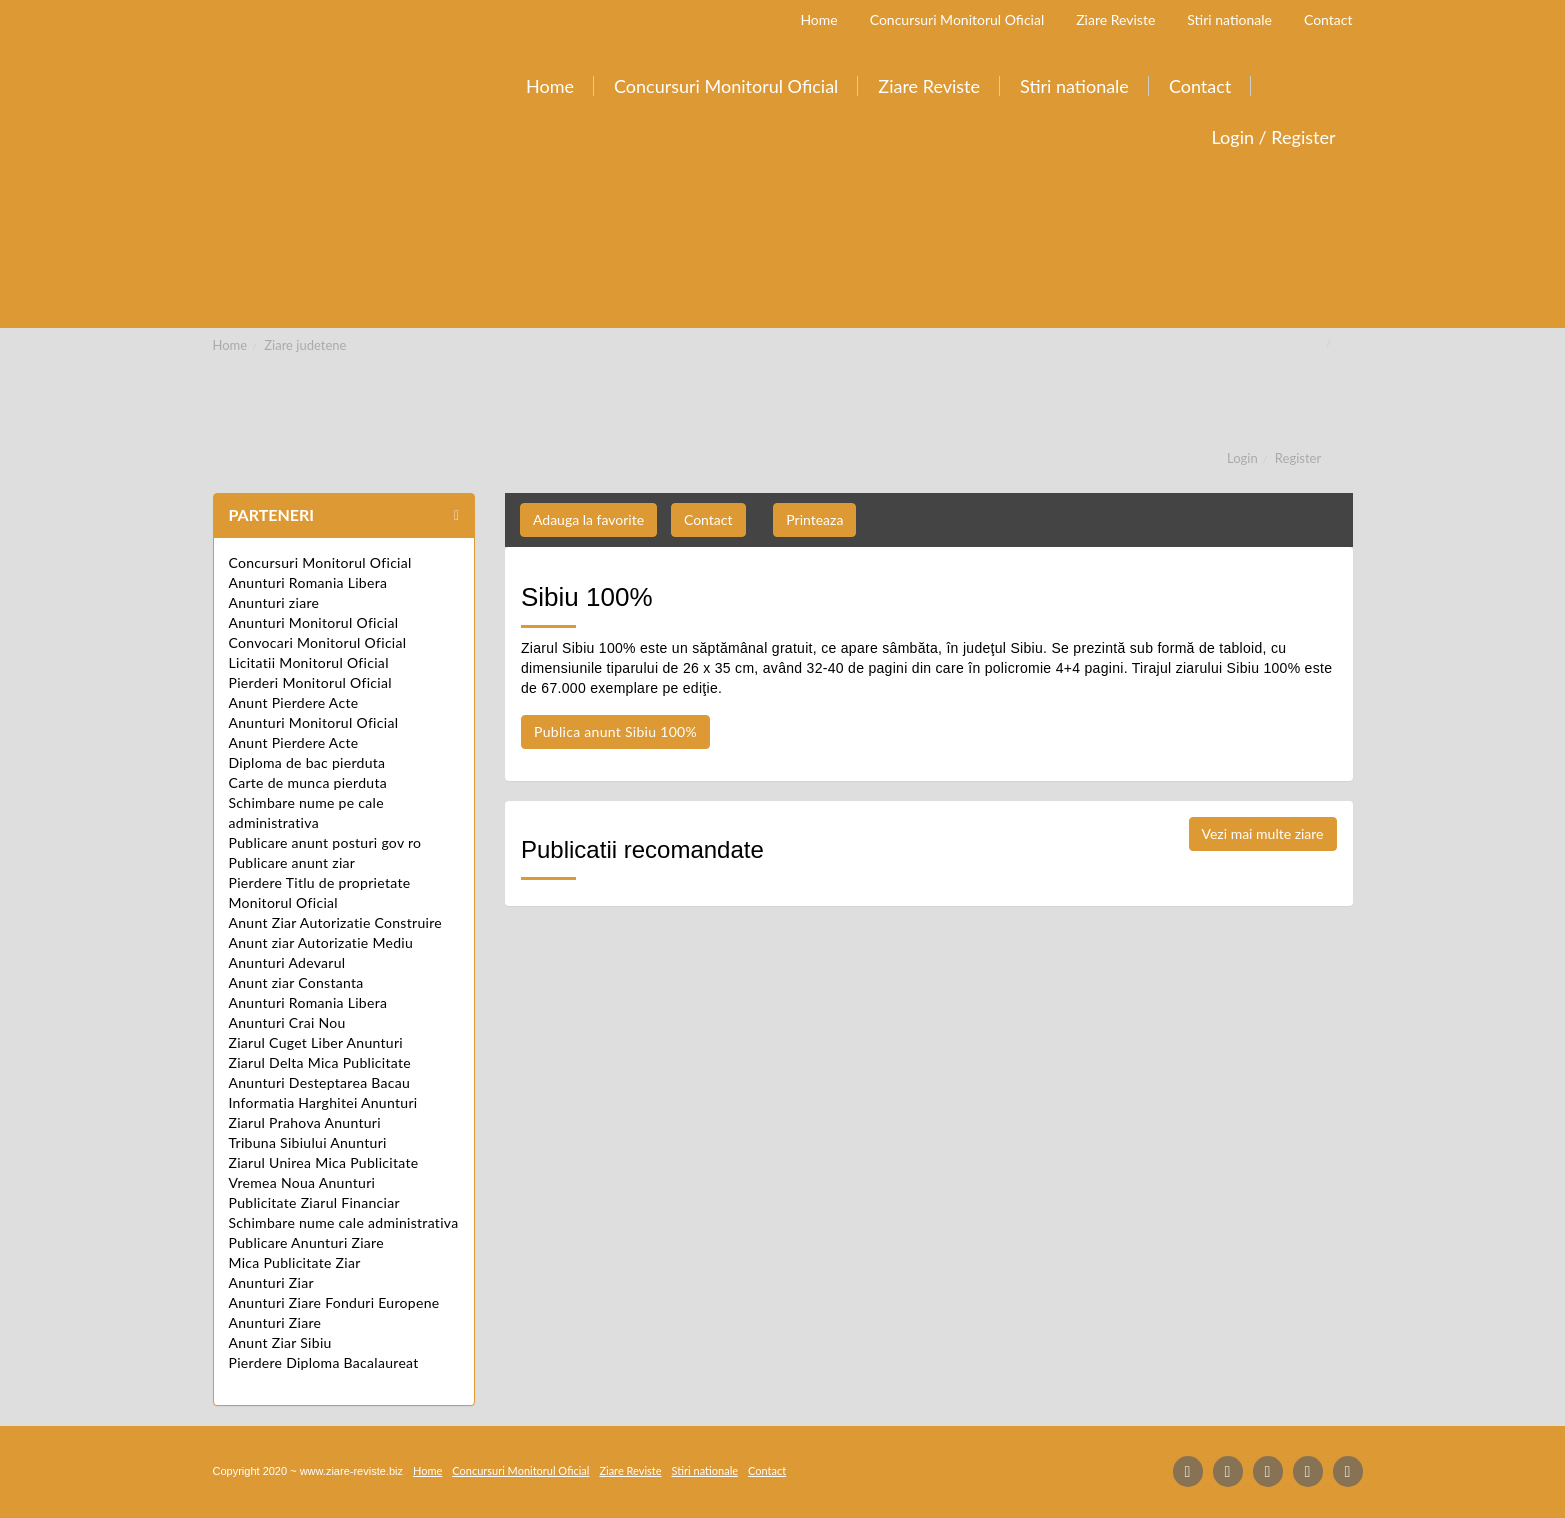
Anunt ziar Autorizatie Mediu (321, 942)
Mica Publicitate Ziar (295, 1262)
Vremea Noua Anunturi (302, 1182)
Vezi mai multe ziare (1263, 833)
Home (230, 345)
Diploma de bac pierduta (307, 762)
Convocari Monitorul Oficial (318, 642)
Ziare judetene (305, 345)
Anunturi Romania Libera (308, 582)
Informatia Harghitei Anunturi (323, 1102)
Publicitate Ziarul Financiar (314, 1202)
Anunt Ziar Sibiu (280, 1342)
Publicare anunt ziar (292, 862)
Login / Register (1274, 137)
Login (1242, 458)
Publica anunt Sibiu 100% (615, 731)
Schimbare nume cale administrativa (344, 1222)
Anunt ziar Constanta (296, 982)
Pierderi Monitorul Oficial (310, 682)
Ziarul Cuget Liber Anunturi (316, 1042)
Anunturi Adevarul (287, 962)
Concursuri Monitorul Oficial (320, 562)
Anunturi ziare (274, 602)
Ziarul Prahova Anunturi (305, 1122)
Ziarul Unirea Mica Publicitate (324, 1162)
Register (1298, 458)
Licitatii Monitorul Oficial (309, 662)
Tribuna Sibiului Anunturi (308, 1142)
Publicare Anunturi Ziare (306, 1242)
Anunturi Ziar (271, 1282)
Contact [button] (708, 519)
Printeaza (814, 519)
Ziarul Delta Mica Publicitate (320, 1062)
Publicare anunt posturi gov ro (325, 842)
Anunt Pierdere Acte (294, 702)
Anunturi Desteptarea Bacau (320, 1082)
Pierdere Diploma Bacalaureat (324, 1362)
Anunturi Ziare (275, 1322)
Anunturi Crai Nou (287, 1022)
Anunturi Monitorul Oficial (314, 622)
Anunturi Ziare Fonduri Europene (334, 1302)
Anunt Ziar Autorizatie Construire (335, 922)
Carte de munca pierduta (308, 782)
